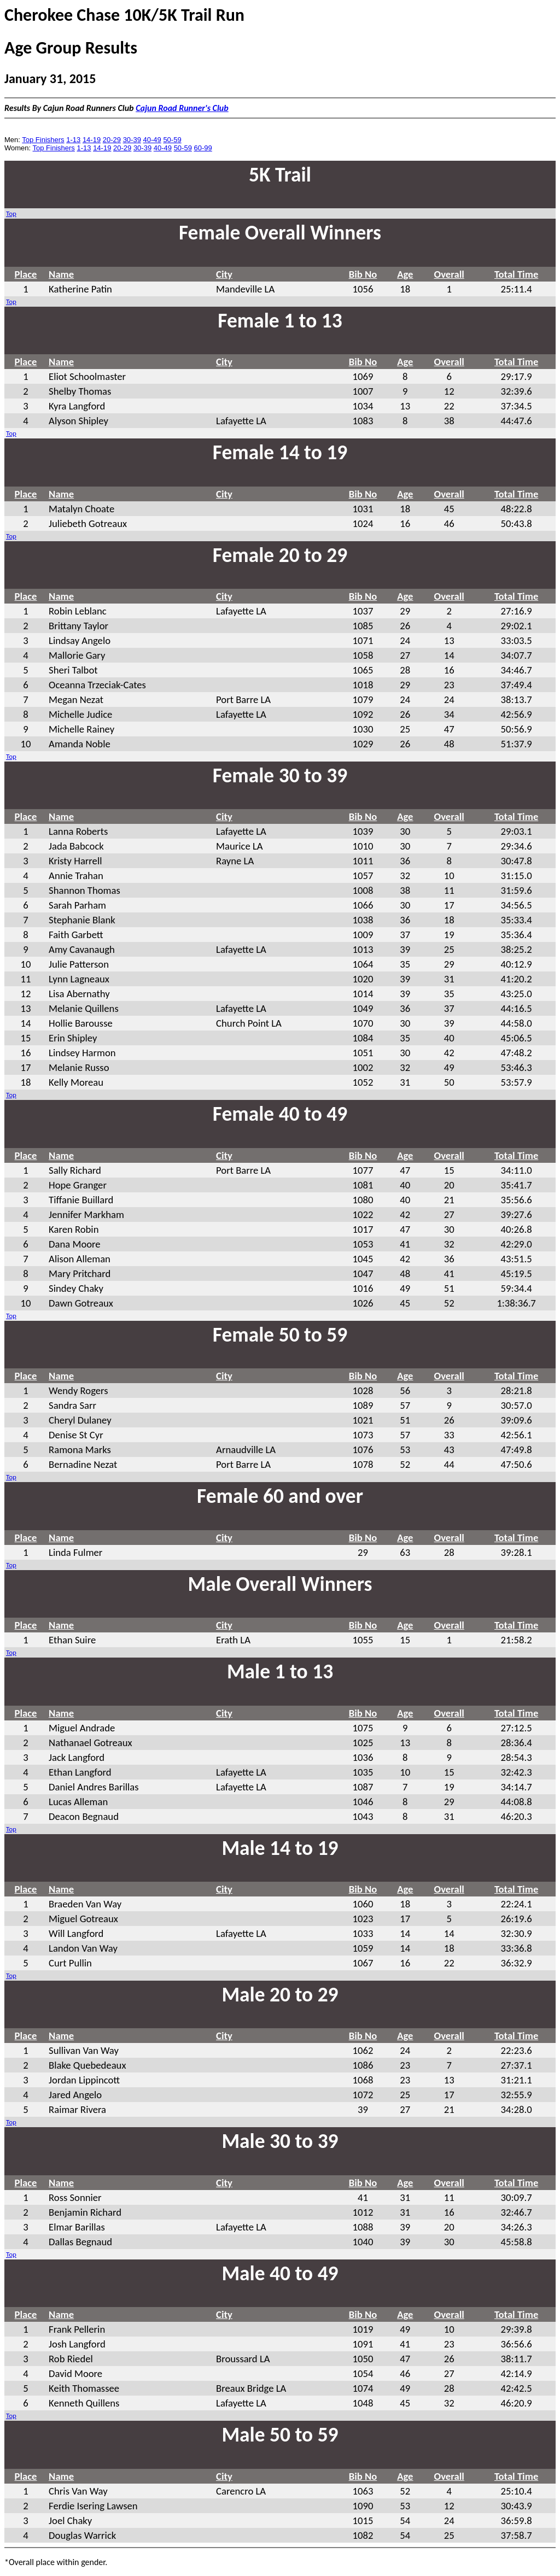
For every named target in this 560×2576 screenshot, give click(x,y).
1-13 (73, 140)
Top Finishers (43, 140)
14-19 (92, 140)
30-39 (132, 140)
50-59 (172, 140)
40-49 (152, 140)
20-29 (112, 140)
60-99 (203, 148)
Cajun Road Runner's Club (182, 108)
